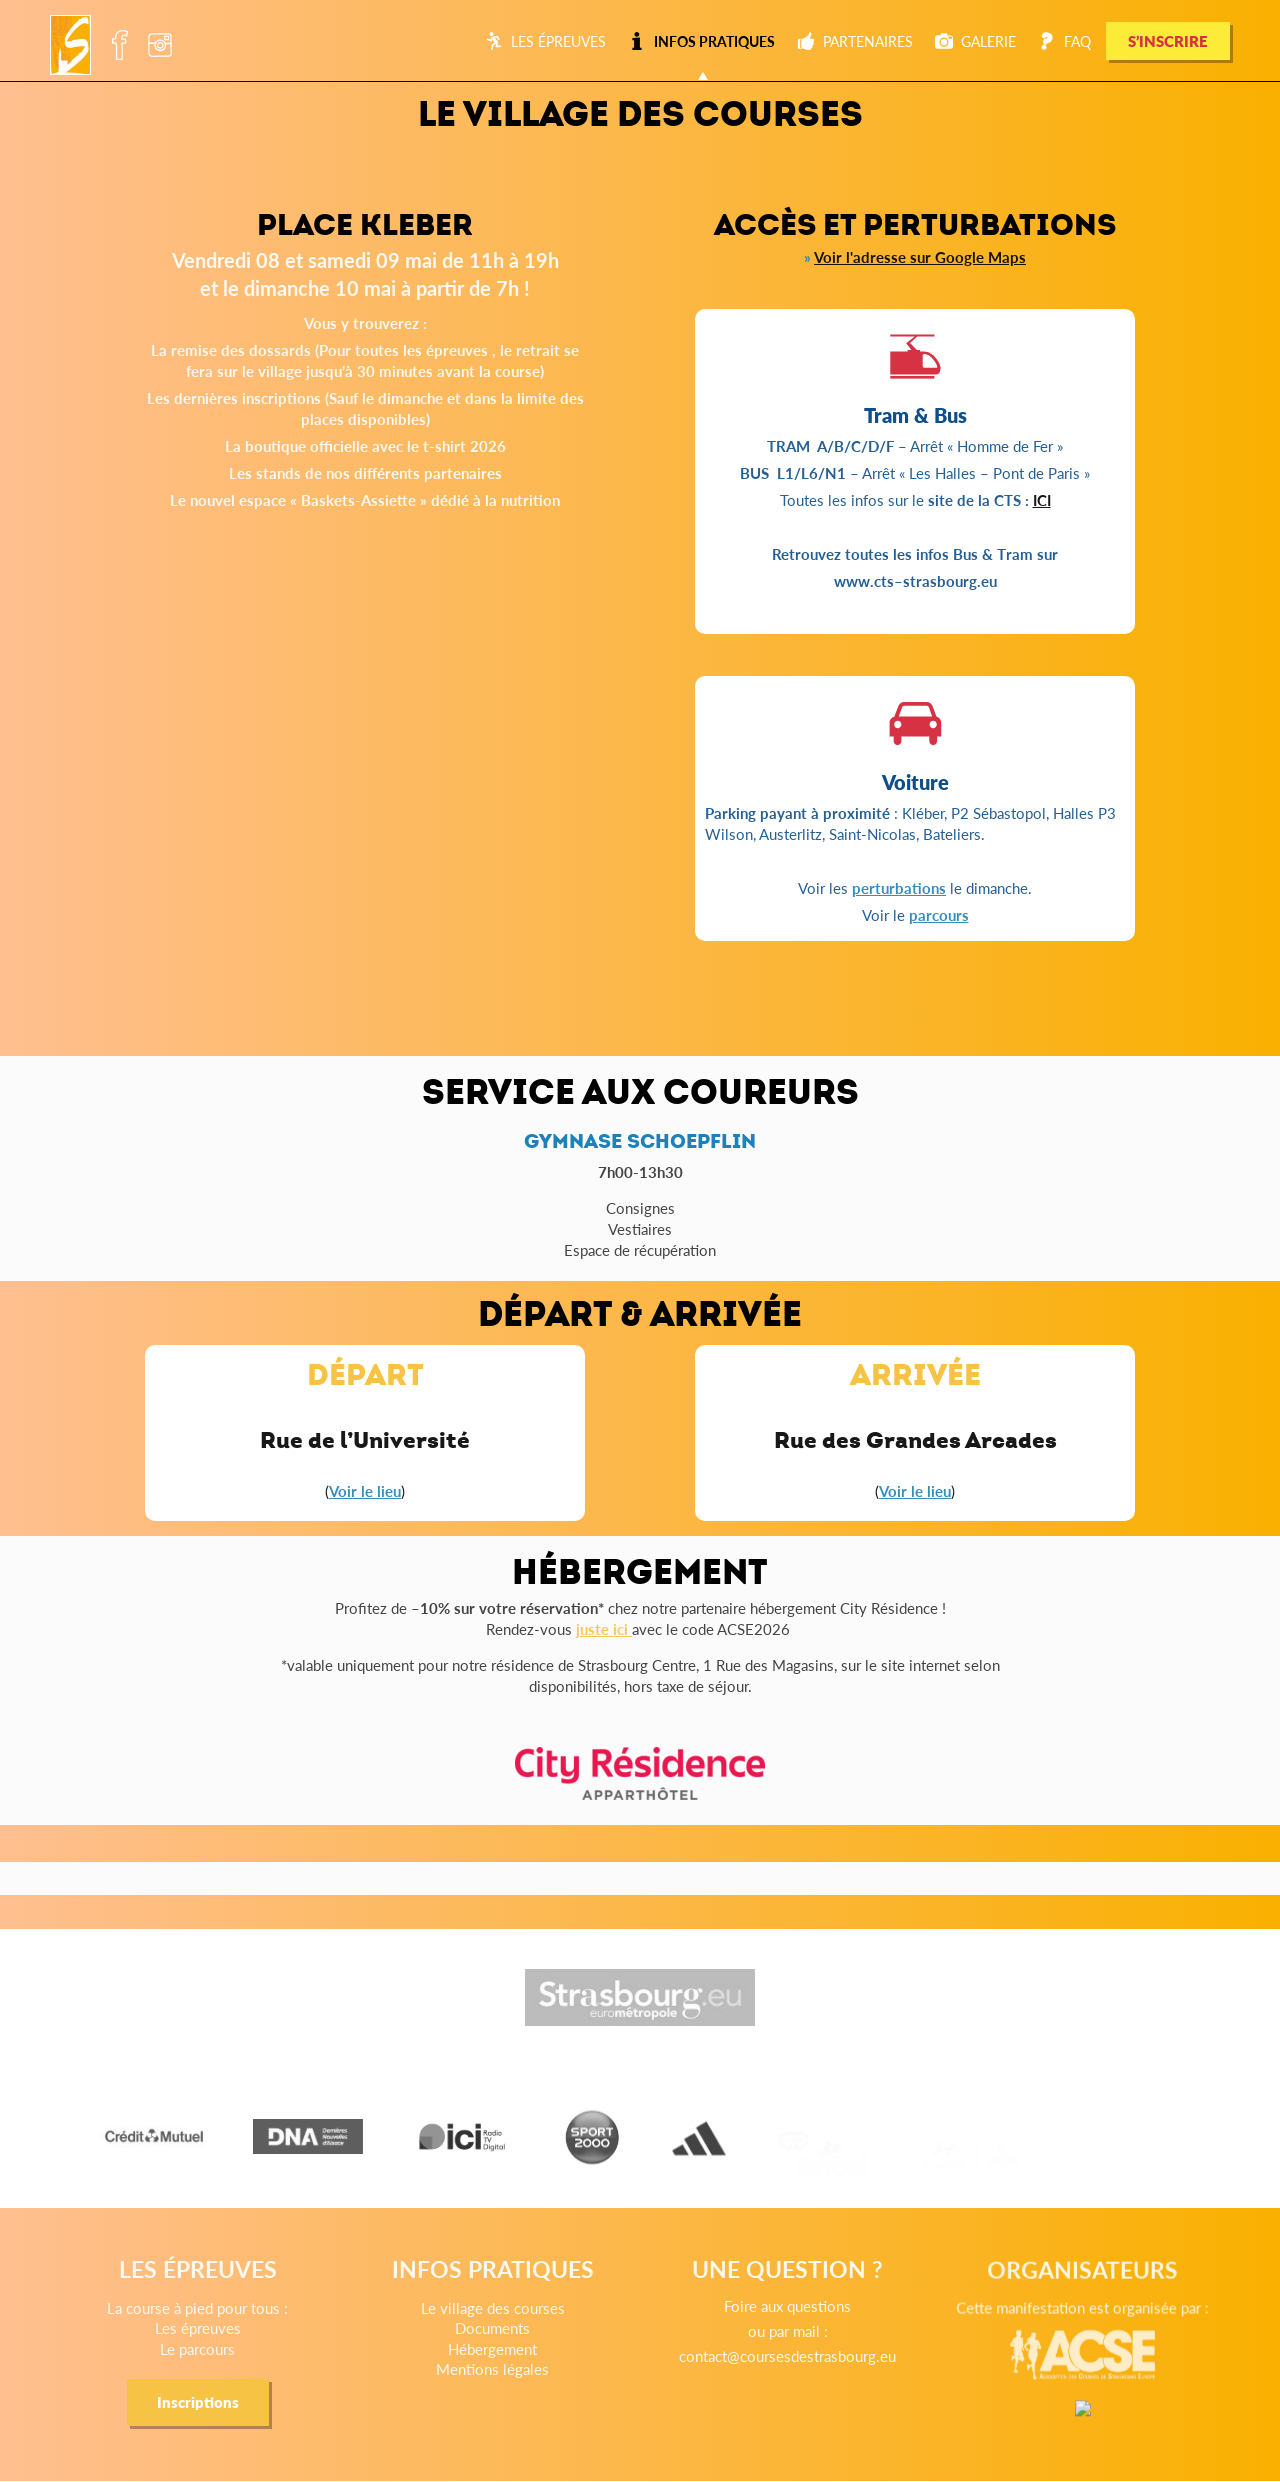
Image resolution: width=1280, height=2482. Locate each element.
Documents (503, 2360)
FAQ (1064, 41)
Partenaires (855, 41)
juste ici (604, 1628)
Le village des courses (502, 2343)
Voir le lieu (365, 1490)
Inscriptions (229, 2422)
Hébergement (503, 2377)
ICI (1042, 499)
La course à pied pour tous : (229, 2342)
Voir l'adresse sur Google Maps (920, 256)
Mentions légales (502, 2394)
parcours (939, 914)
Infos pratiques (701, 41)
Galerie (975, 41)
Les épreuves (545, 41)
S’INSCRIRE (1168, 40)
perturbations (899, 887)
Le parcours (229, 2376)
